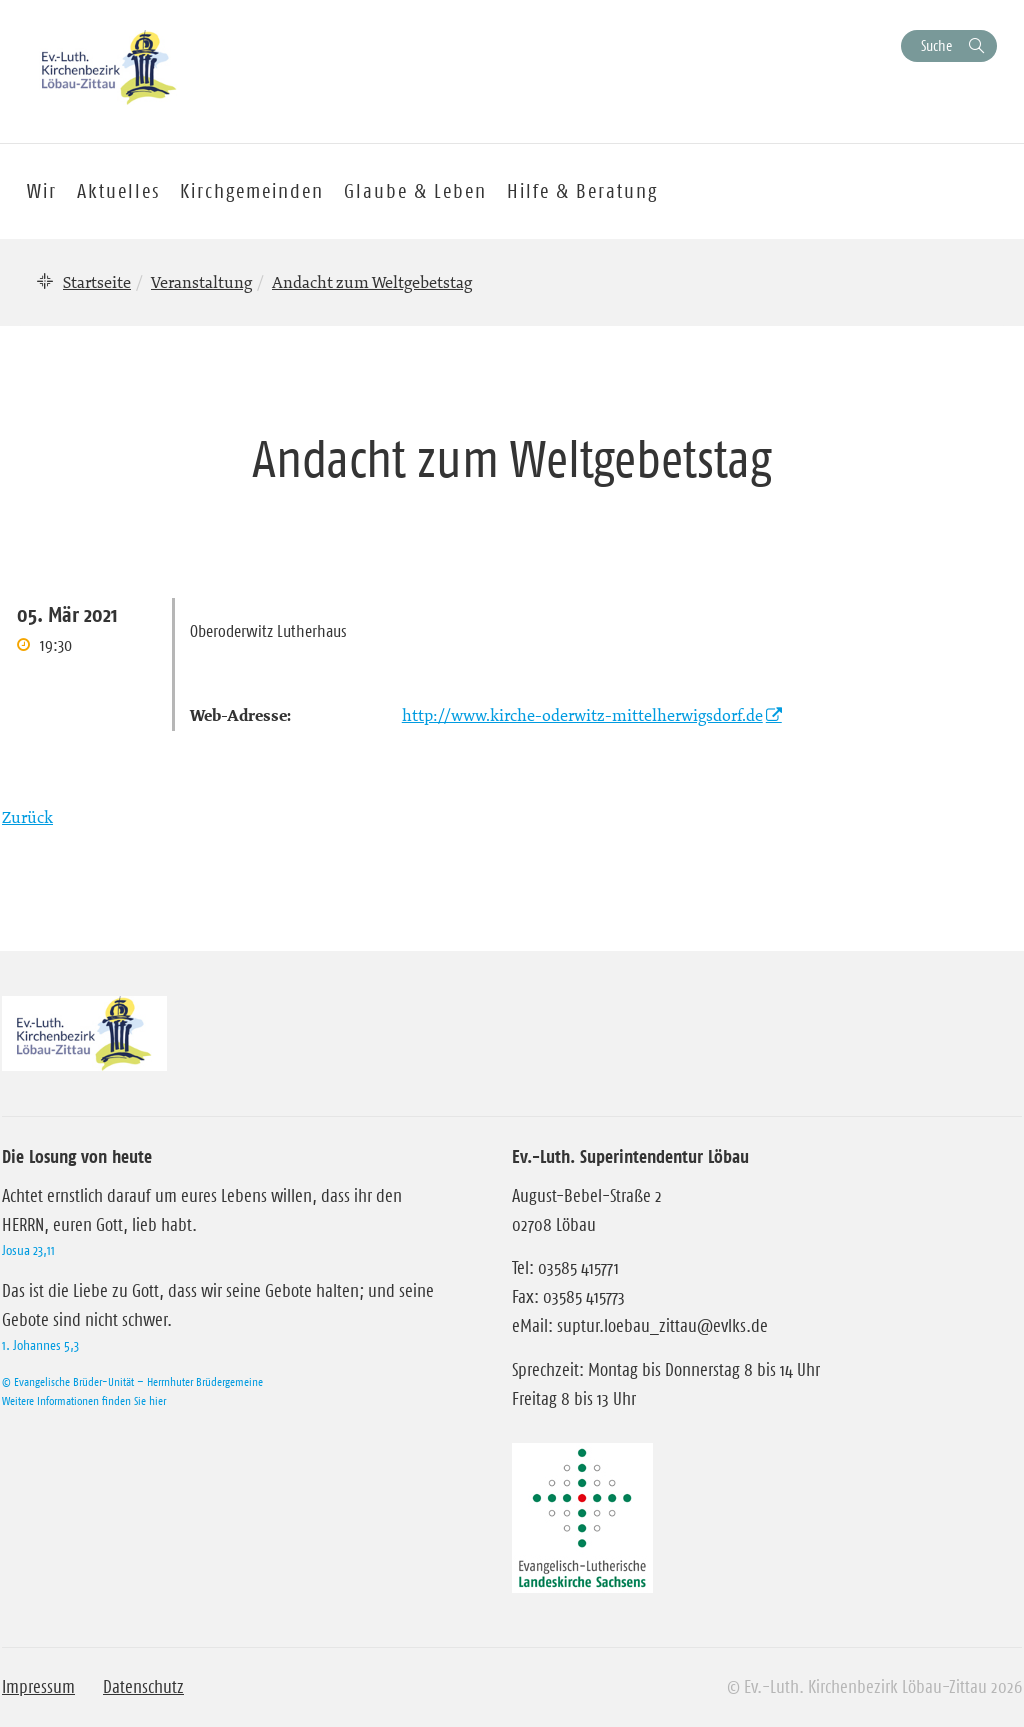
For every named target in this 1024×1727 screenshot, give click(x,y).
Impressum (38, 1687)
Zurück (27, 817)
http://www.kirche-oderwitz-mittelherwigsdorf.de (582, 715)
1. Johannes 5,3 (40, 1345)
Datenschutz (143, 1687)
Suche (936, 45)
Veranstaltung (201, 282)
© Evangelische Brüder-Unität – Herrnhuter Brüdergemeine (132, 1381)
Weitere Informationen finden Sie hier (84, 1400)
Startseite (97, 282)
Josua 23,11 (28, 1250)
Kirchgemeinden (252, 191)
